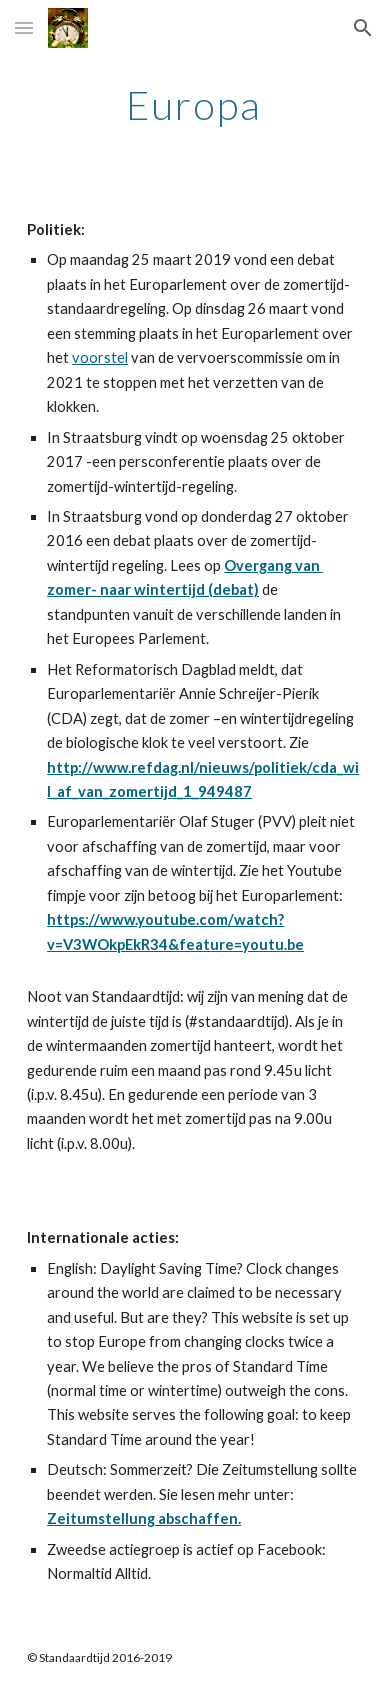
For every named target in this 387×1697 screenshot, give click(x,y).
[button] (24, 27)
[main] (193, 105)
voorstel (100, 357)
